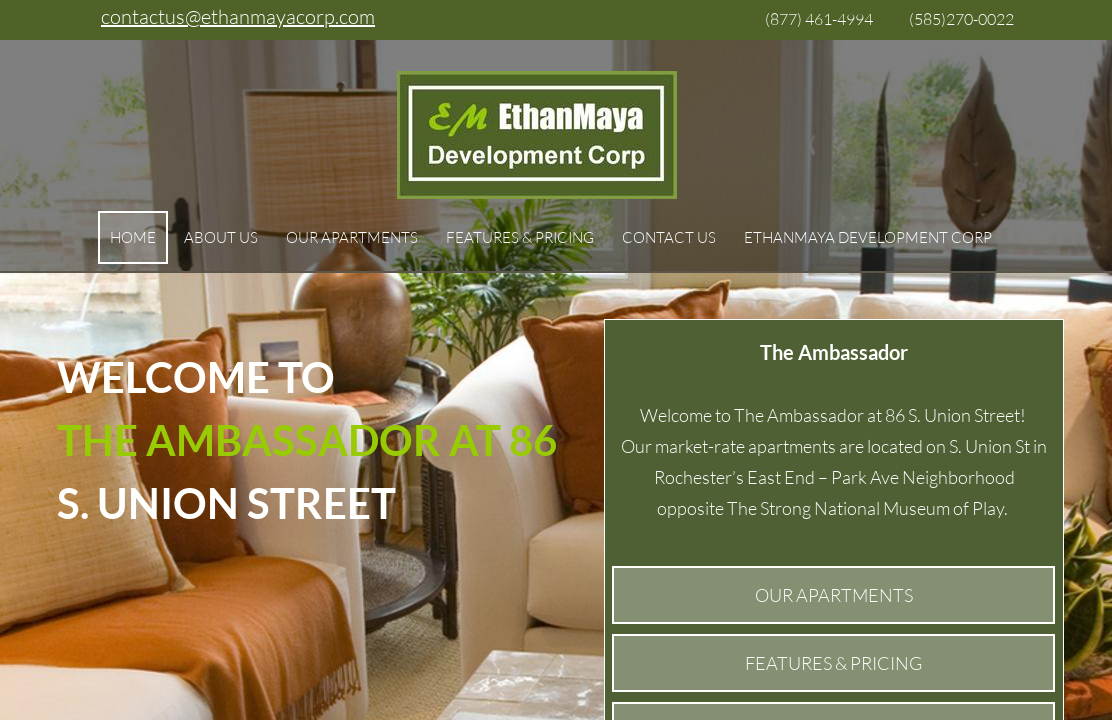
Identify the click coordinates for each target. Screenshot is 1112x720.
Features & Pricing (520, 237)
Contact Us (669, 237)
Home (133, 237)
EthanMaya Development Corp (868, 237)
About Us (221, 237)
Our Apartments (352, 237)
